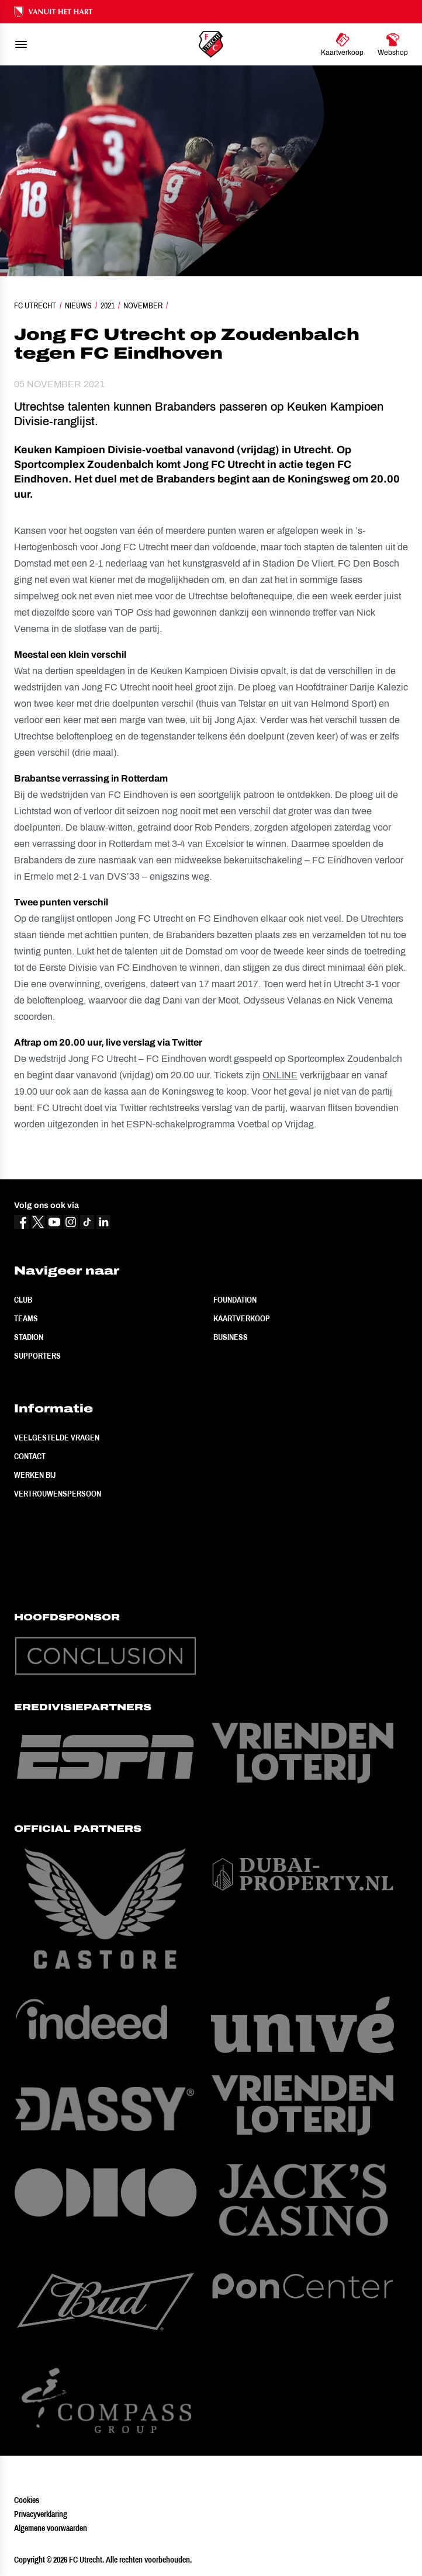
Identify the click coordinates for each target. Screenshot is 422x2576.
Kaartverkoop (241, 1318)
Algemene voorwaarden (50, 2528)
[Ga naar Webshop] (393, 44)
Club (23, 1299)
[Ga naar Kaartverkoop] (342, 44)
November (142, 305)
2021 (108, 305)
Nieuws (78, 305)
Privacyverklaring (40, 2514)
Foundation (235, 1299)
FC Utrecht (35, 305)
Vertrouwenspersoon (57, 1493)
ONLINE (280, 1075)
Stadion (28, 1337)
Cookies (26, 2500)
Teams (26, 1318)
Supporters (37, 1356)
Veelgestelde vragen (56, 1437)
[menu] (21, 44)
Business (230, 1337)
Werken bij (35, 1475)
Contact (30, 1456)
